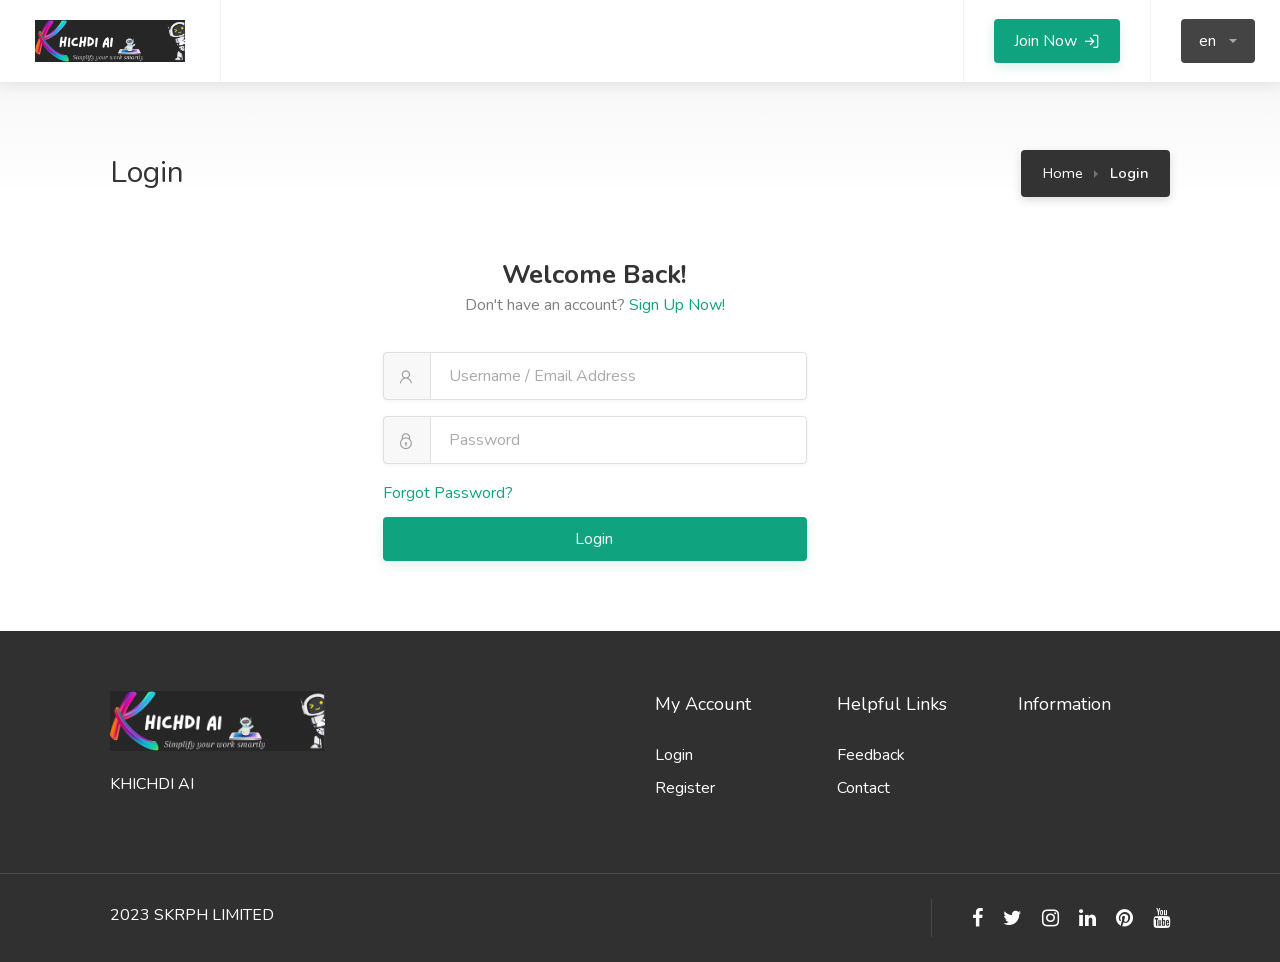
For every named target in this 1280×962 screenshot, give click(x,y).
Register (685, 788)
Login (596, 539)
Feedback (871, 755)
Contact (863, 788)
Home (1063, 173)
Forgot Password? (448, 493)
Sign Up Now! (677, 305)
